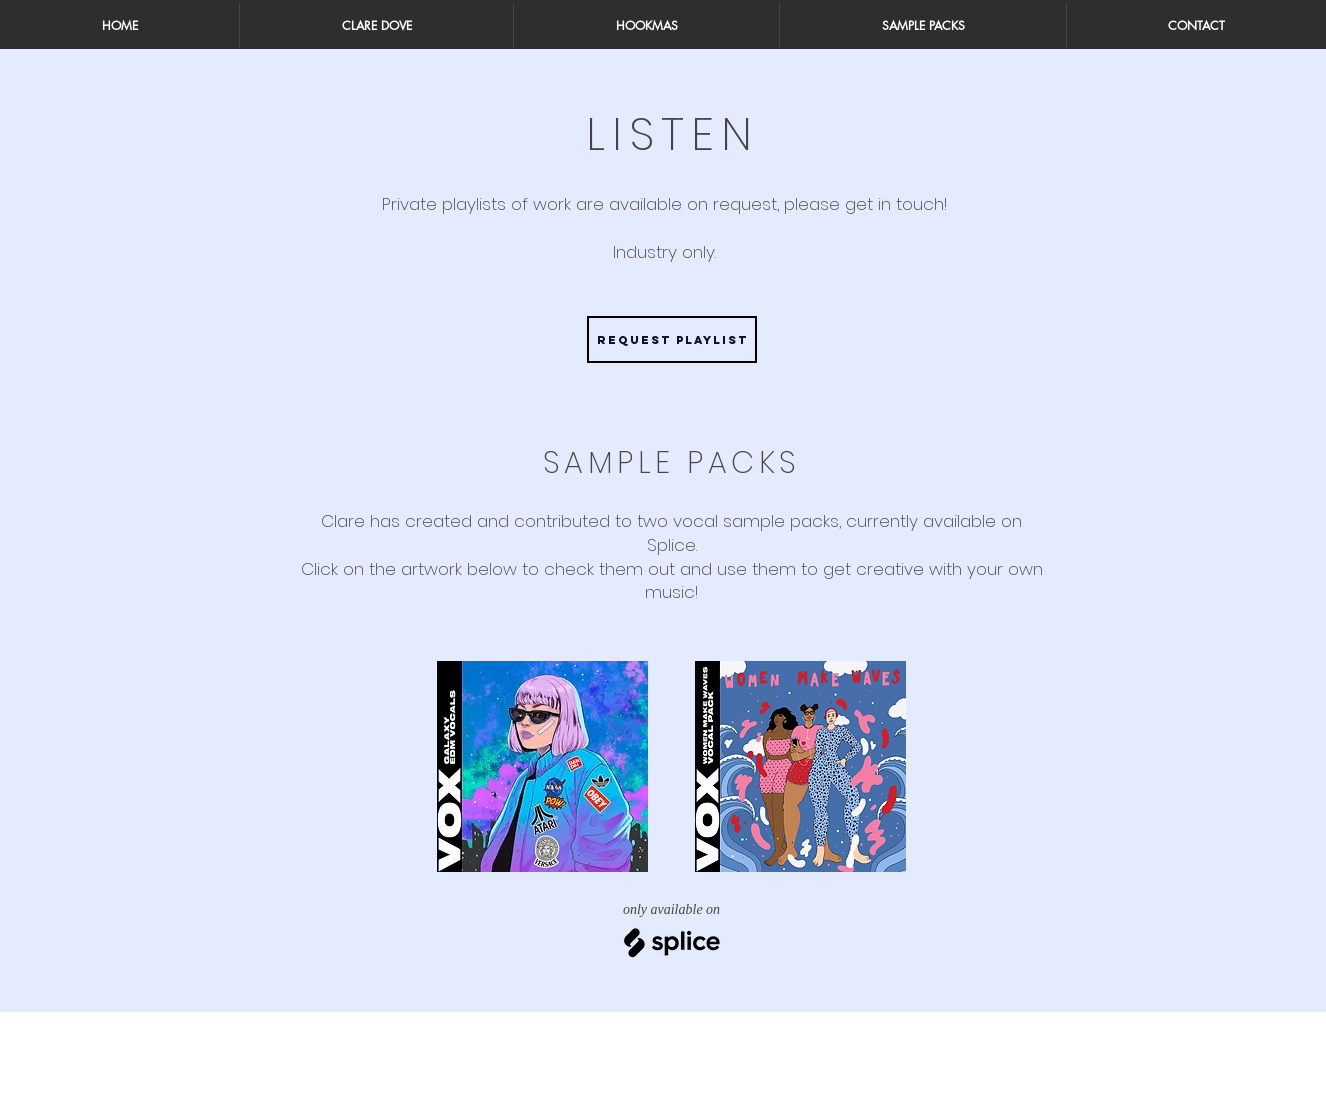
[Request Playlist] (672, 339)
